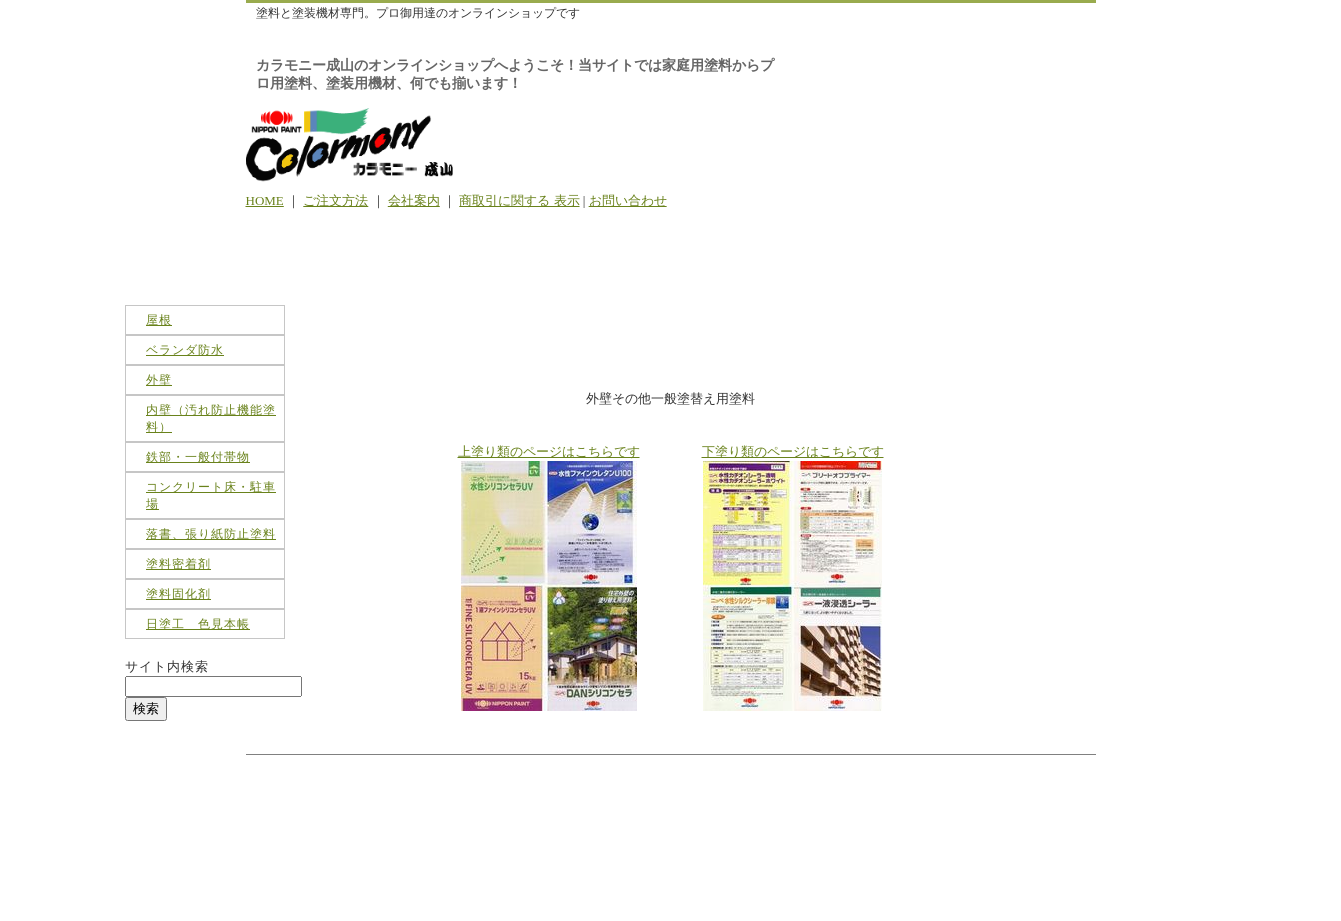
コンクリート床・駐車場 (211, 495)
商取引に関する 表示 (519, 200)
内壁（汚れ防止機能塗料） (211, 418)
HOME (265, 200)
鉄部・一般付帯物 (198, 457)
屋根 (159, 320)
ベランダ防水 (185, 350)
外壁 (159, 380)
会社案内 (414, 200)
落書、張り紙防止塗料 (211, 534)
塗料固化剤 (178, 594)
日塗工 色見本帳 (198, 624)
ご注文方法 (335, 200)
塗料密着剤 (178, 564)
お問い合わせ (628, 200)
